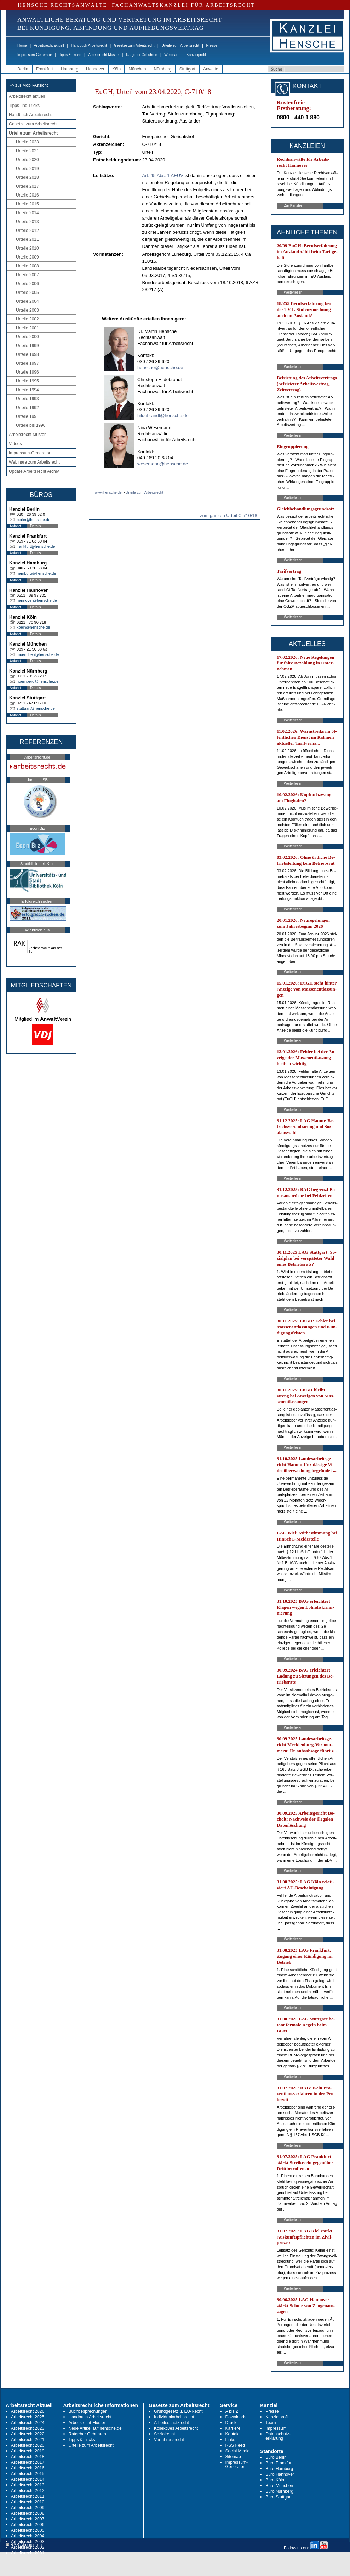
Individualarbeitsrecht (174, 2417)
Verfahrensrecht (169, 2439)
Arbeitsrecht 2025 (27, 2417)
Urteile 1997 (27, 363)
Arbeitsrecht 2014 (27, 2479)
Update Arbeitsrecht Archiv (34, 471)
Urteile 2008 (27, 265)
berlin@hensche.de (33, 519)
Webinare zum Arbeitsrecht (34, 462)
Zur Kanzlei (293, 206)
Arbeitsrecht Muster (103, 55)
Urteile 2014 (27, 212)
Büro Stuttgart (278, 2497)
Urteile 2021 (27, 150)
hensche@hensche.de (160, 367)
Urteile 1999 (27, 345)
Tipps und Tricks (24, 105)
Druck (230, 2422)
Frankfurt (44, 69)
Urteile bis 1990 (30, 425)
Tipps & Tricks (70, 55)
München (137, 69)
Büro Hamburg (279, 2468)
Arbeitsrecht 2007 (27, 2519)
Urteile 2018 (27, 177)
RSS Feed (235, 2445)
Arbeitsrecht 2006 (27, 2524)
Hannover (95, 69)
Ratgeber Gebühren (141, 55)
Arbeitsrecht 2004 (27, 2536)
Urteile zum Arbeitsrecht (180, 45)
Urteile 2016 (27, 195)
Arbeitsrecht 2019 (27, 2451)
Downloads (235, 2417)
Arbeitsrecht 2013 (27, 2485)
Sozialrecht (164, 2434)
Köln (116, 69)
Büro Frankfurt (279, 2463)
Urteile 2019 (27, 168)
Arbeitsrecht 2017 (27, 2462)
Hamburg (69, 69)
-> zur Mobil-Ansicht (29, 85)
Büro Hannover (279, 2474)
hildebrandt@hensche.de (163, 415)
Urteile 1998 (27, 354)
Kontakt (232, 2434)
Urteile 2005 (27, 292)
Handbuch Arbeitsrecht (89, 45)
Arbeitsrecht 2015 (27, 2473)
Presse (211, 45)
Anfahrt (15, 526)
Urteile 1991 (27, 416)
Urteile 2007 (27, 274)
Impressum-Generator (34, 55)
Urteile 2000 (27, 336)
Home (22, 45)
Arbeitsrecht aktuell (49, 45)
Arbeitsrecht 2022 (27, 2434)
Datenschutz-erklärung (278, 2436)
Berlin (22, 69)
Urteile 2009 (27, 257)
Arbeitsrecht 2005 (27, 2530)
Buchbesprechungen (88, 2411)
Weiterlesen (293, 292)
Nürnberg (163, 69)
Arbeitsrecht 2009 (27, 2507)
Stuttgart (187, 69)
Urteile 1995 (27, 381)
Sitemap (233, 2456)
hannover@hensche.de (37, 600)
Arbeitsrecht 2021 (27, 2439)
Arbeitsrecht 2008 (27, 2513)
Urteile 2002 (27, 319)
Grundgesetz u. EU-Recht (178, 2411)
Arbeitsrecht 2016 (27, 2468)
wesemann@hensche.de (162, 463)
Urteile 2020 (27, 159)
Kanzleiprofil (196, 55)
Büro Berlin (275, 2457)
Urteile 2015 (27, 204)
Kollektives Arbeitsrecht (176, 2428)
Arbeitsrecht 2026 (27, 2411)
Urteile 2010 (27, 248)
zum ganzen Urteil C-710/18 (228, 515)
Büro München (279, 2485)
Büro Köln (274, 2480)
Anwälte (210, 69)
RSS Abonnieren (24, 2545)
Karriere (233, 2428)
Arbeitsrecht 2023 (27, 2428)
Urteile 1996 (27, 372)
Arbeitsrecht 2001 (27, 2553)
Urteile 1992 (27, 407)
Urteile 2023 (27, 142)
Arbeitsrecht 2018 (27, 2456)
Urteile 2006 (27, 283)
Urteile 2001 (27, 327)
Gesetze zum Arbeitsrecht (134, 45)
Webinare (171, 55)
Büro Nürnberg (279, 2491)
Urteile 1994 (27, 389)
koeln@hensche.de (33, 627)
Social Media (237, 2451)
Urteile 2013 (27, 221)
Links (230, 2439)
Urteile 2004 (27, 301)
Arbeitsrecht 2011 (27, 2496)
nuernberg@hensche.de (37, 681)
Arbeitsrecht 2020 (27, 2445)
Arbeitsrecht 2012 (27, 2490)
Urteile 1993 (27, 398)
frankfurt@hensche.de (36, 546)
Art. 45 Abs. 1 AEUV (163, 175)
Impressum (275, 2428)
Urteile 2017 (27, 186)
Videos (15, 443)
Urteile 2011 (27, 239)
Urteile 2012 (27, 230)
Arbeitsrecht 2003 (27, 2541)
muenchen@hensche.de (38, 654)
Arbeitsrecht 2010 (27, 2502)
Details (35, 526)
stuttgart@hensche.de (36, 708)
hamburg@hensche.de (36, 573)
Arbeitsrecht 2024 (27, 2422)
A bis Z (232, 2411)
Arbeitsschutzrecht (171, 2422)
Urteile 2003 (27, 310)
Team (270, 2422)
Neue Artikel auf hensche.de (95, 2428)
